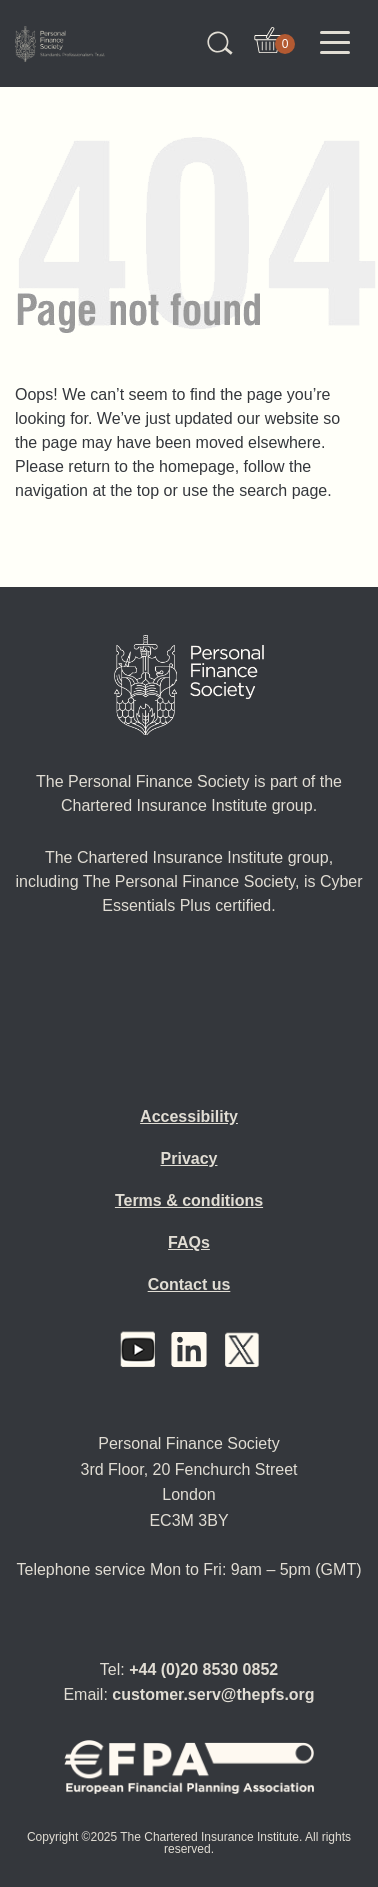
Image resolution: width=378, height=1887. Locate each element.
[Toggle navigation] (335, 43)
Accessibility (189, 1116)
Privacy (189, 1158)
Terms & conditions (189, 1200)
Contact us (189, 1284)
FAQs (189, 1242)
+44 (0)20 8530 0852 (203, 1669)
